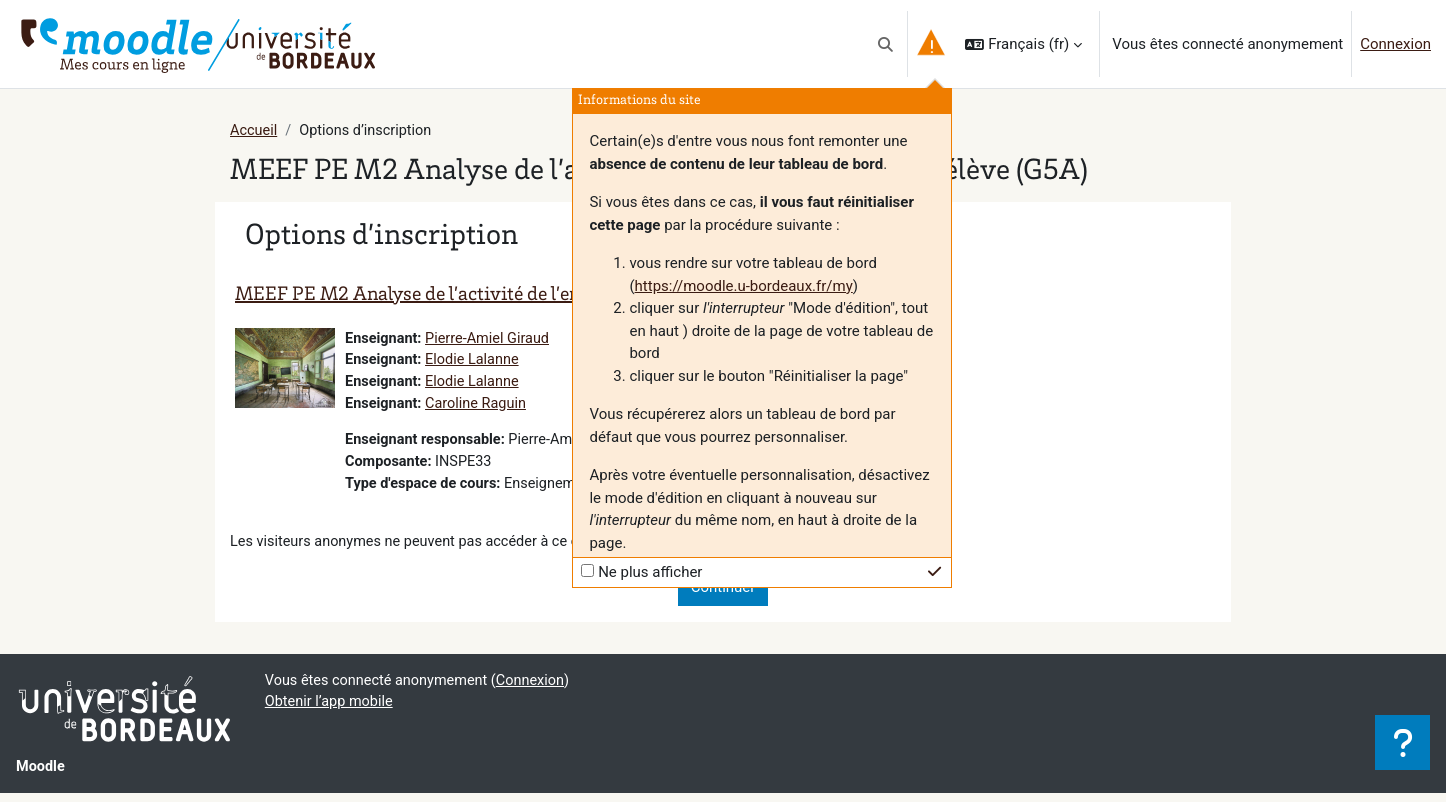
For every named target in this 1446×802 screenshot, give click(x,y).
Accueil (254, 131)
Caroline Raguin (480, 407)
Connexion (1395, 44)
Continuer (723, 595)
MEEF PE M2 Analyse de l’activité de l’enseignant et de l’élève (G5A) (520, 297)
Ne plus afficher (650, 572)
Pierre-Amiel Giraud (492, 340)
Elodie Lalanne (476, 362)
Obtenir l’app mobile (331, 711)
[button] (885, 44)
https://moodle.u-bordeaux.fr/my (744, 286)
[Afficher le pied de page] (1402, 742)
